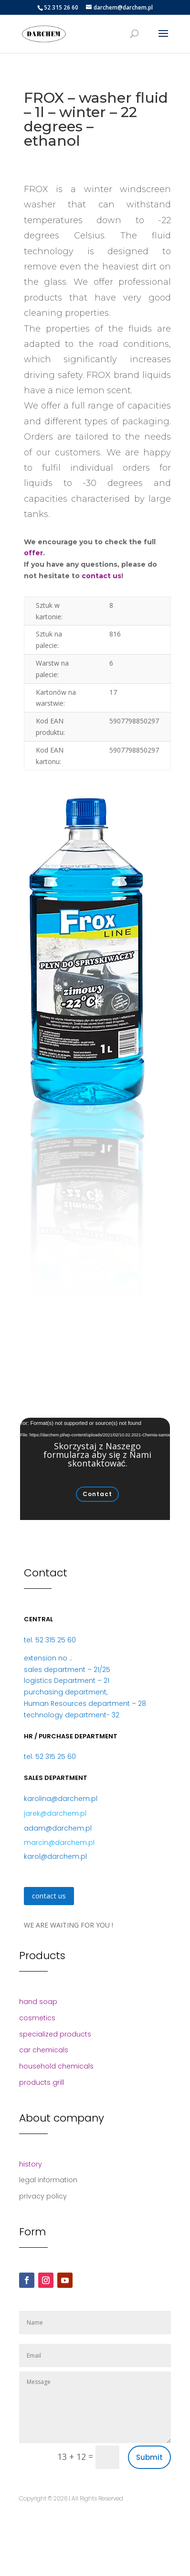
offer (33, 553)
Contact (97, 1494)
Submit (149, 2457)
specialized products (55, 2034)
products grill (41, 2082)
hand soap (38, 2001)
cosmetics (37, 2018)
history (30, 2164)
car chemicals (43, 2050)
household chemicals (56, 2066)
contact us (101, 575)
